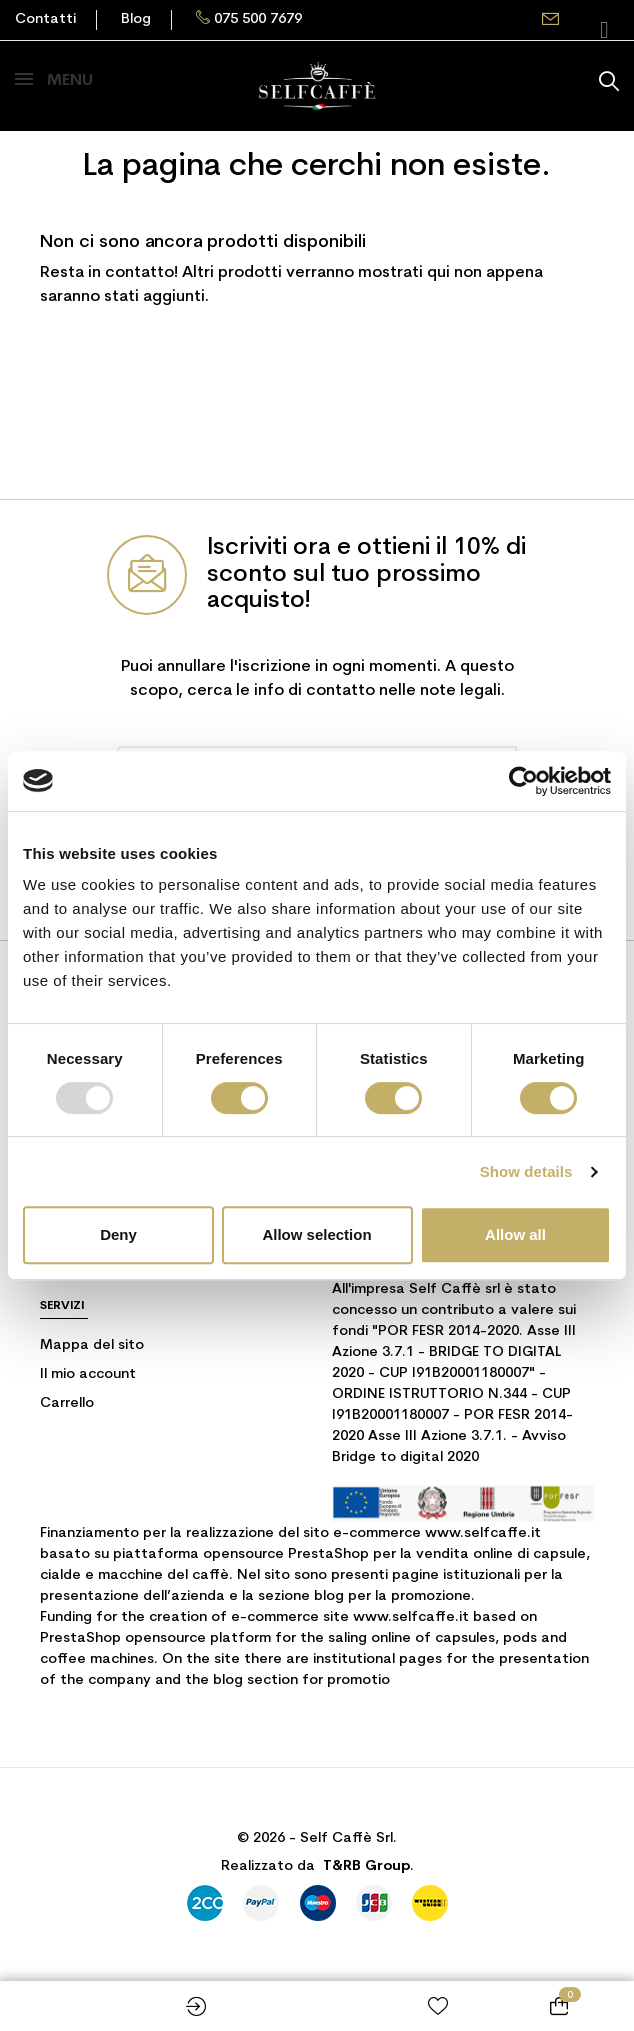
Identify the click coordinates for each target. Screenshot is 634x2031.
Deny (118, 1234)
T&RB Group (366, 1866)
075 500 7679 (258, 19)
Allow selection (316, 1234)
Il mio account (88, 1374)
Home (317, 2006)
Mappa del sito (92, 1345)
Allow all (515, 1234)
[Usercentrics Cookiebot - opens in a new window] (523, 781)
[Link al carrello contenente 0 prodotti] (558, 2006)
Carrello (67, 1403)
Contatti (45, 19)
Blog (136, 19)
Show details (526, 1171)
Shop (75, 2006)
